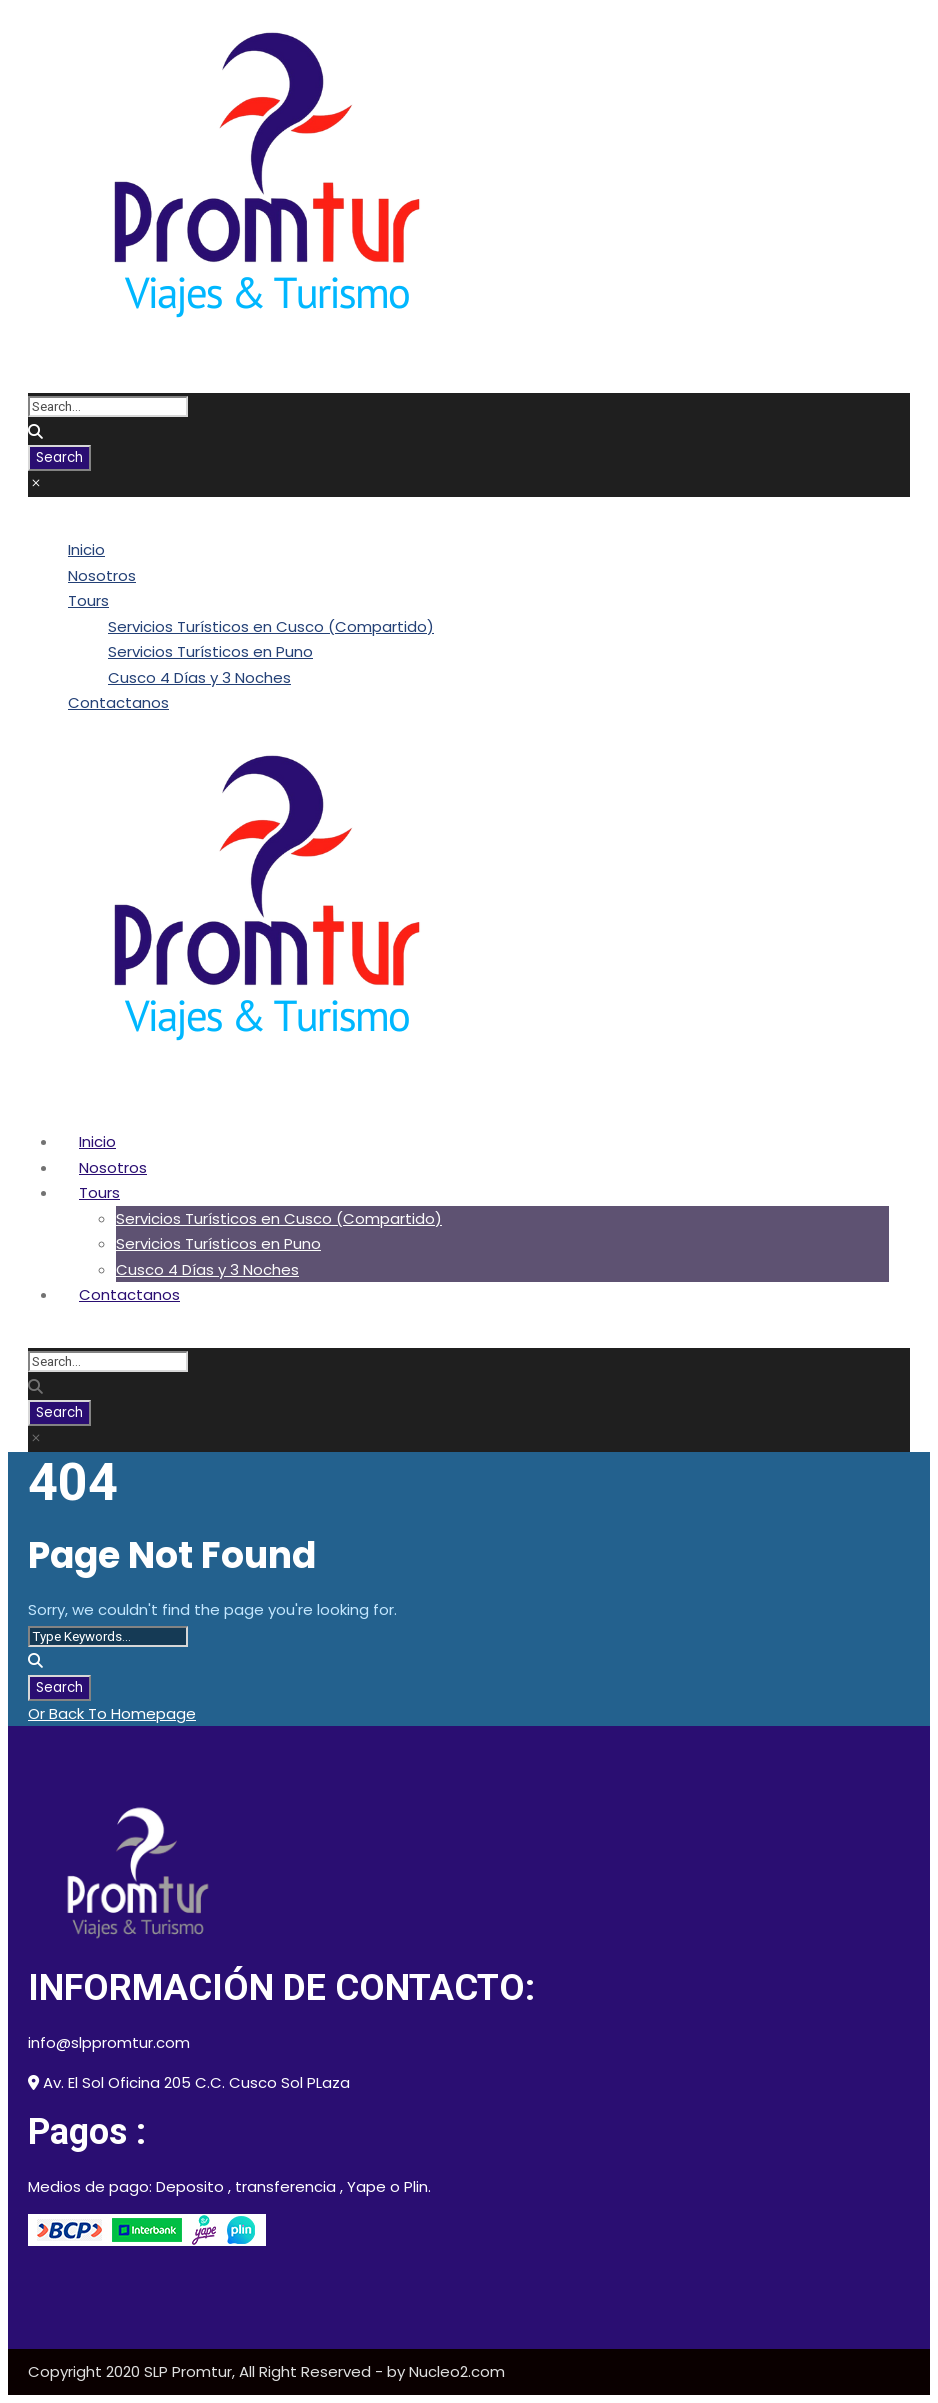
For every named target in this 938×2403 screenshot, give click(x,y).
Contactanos (118, 702)
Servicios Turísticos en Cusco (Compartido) (271, 626)
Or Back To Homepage (112, 1713)
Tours (88, 600)
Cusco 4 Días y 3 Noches (199, 677)
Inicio (86, 549)
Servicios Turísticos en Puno (210, 651)
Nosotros (102, 575)
